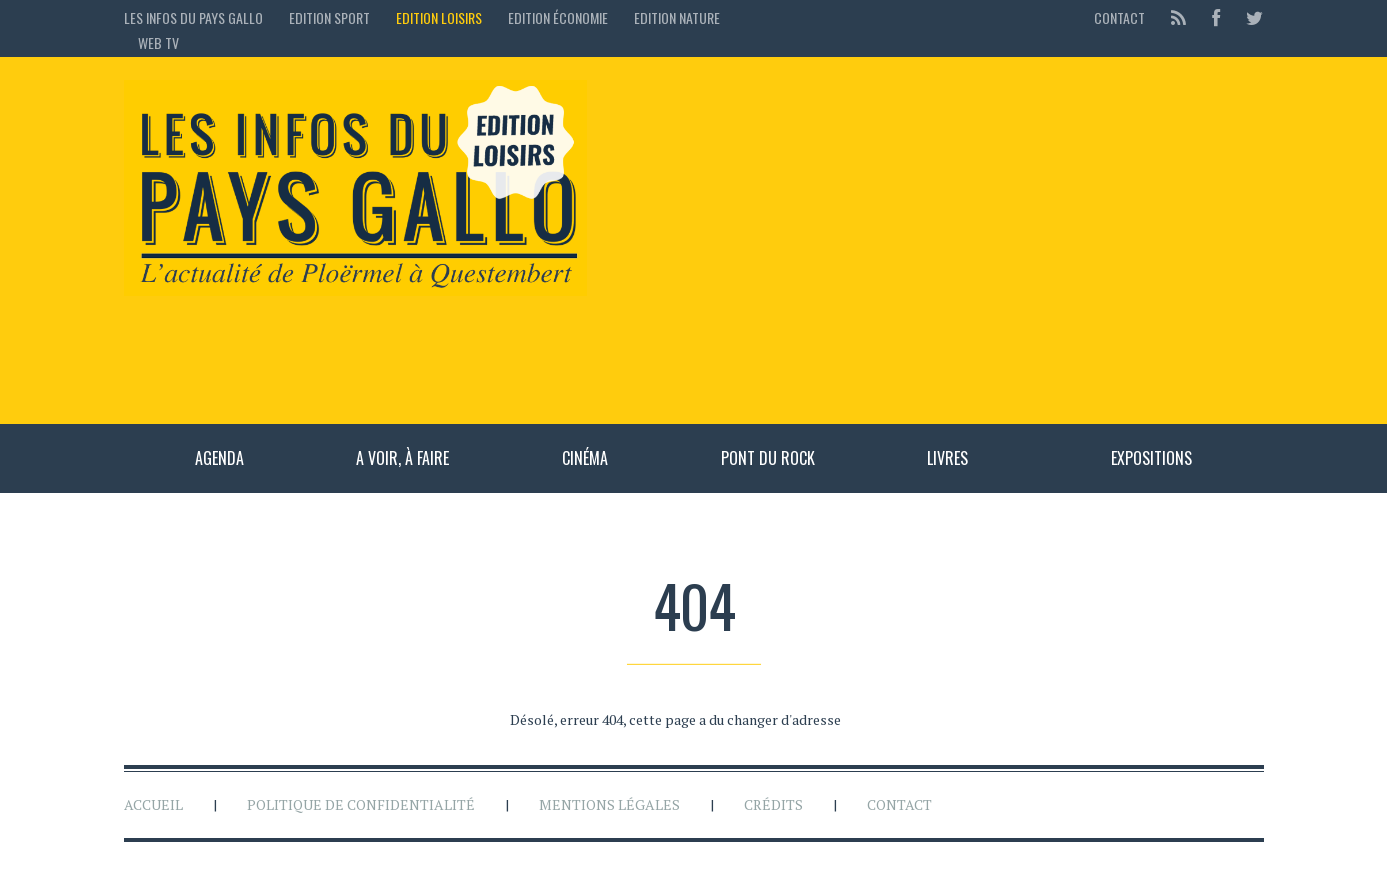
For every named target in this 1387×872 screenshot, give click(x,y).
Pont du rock (768, 458)
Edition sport (329, 17)
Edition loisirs (439, 17)
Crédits (773, 804)
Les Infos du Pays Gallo (193, 17)
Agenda (219, 458)
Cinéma (585, 458)
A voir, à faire (402, 458)
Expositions (1151, 458)
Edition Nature (677, 17)
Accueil (153, 804)
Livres (947, 458)
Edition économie (558, 17)
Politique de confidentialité (361, 804)
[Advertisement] (935, 240)
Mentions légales (609, 804)
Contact (1119, 17)
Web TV (158, 42)
